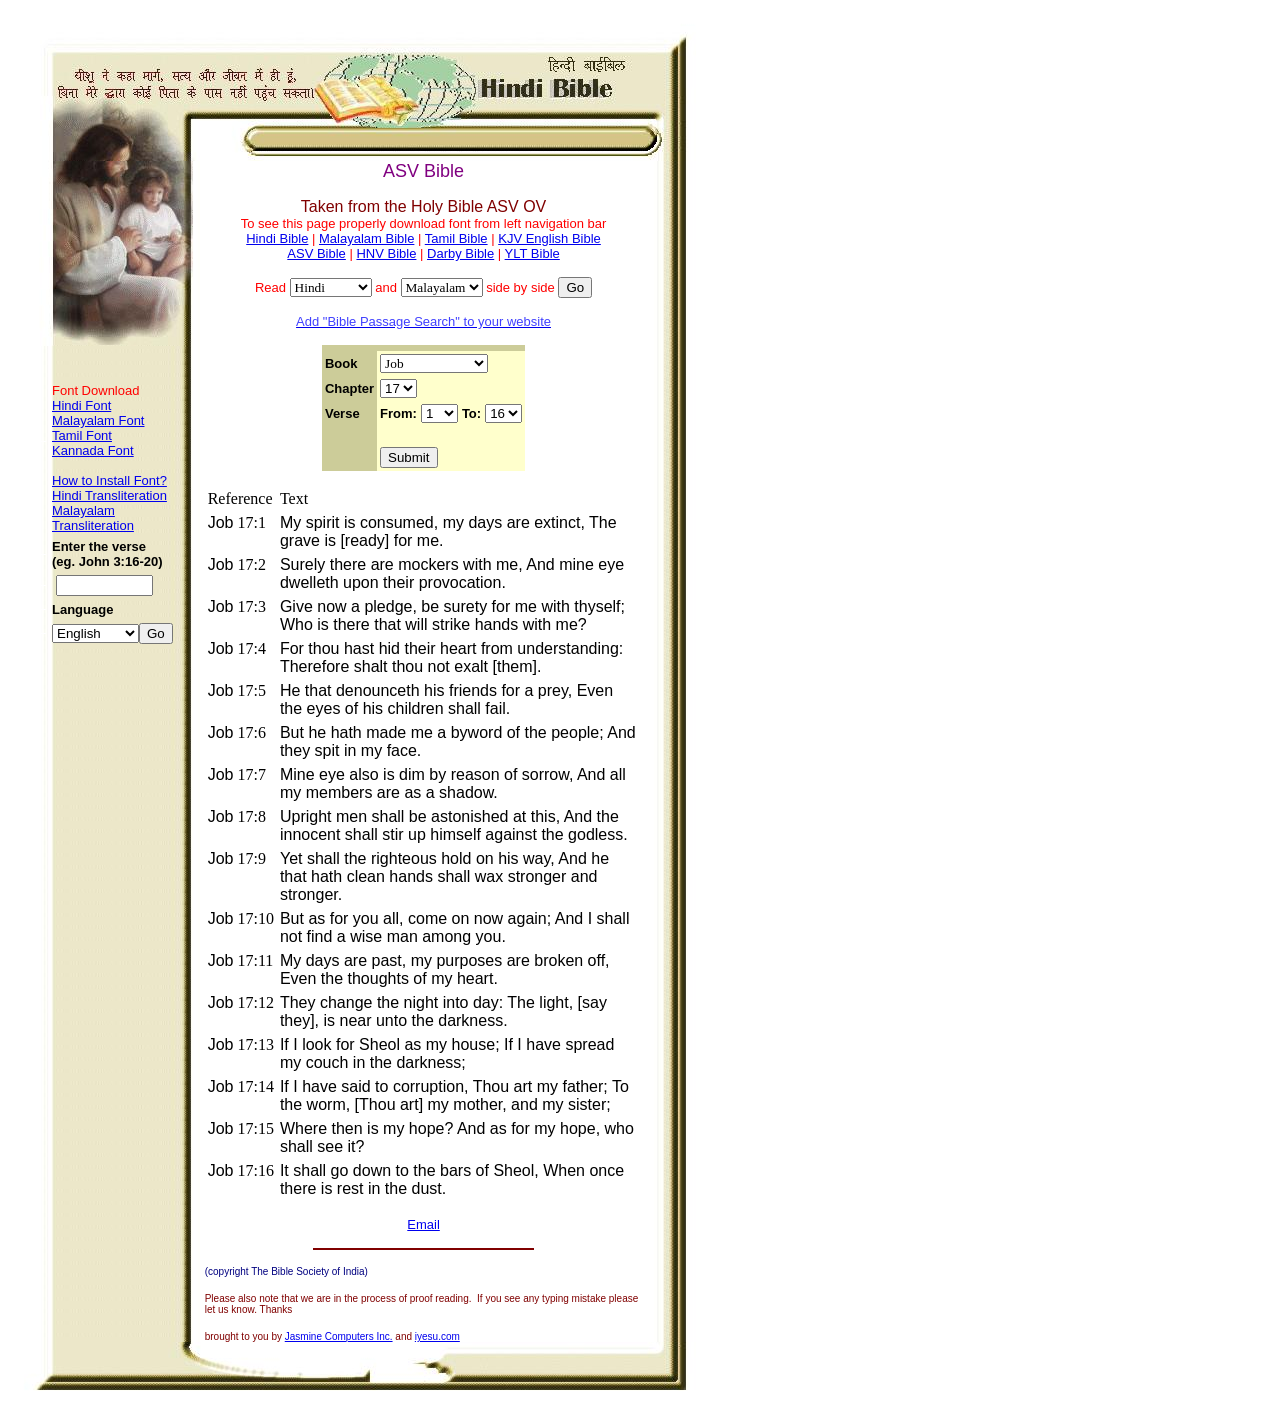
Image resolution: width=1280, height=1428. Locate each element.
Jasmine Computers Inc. (339, 1336)
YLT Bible (532, 253)
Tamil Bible (456, 238)
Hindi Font (81, 405)
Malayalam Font (98, 420)
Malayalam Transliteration (93, 518)
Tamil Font (82, 435)
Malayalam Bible (366, 238)
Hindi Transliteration (109, 495)
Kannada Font (93, 450)
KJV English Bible (549, 238)
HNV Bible (386, 253)
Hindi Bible (277, 238)
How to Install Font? (109, 480)
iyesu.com (437, 1336)
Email (423, 1224)
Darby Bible (460, 253)
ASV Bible (316, 253)
